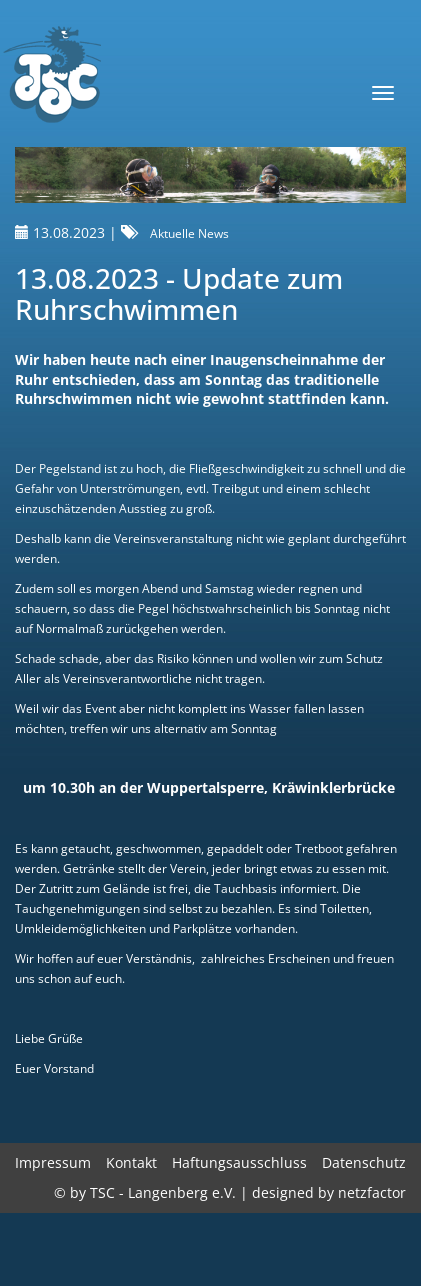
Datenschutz (364, 1162)
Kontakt (131, 1162)
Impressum (53, 1162)
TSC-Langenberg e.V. (51, 76)
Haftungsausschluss (239, 1162)
